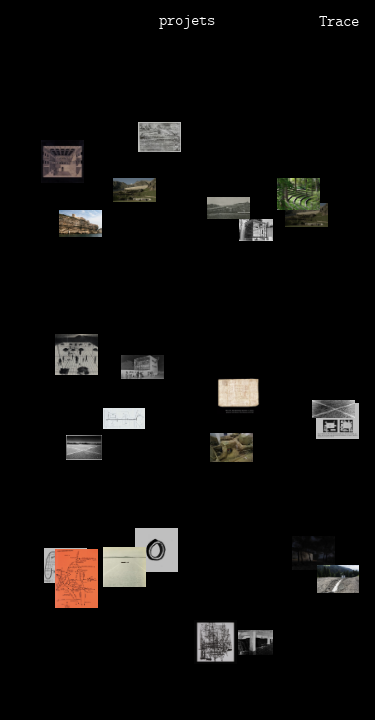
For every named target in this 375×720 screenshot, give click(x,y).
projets (187, 21)
